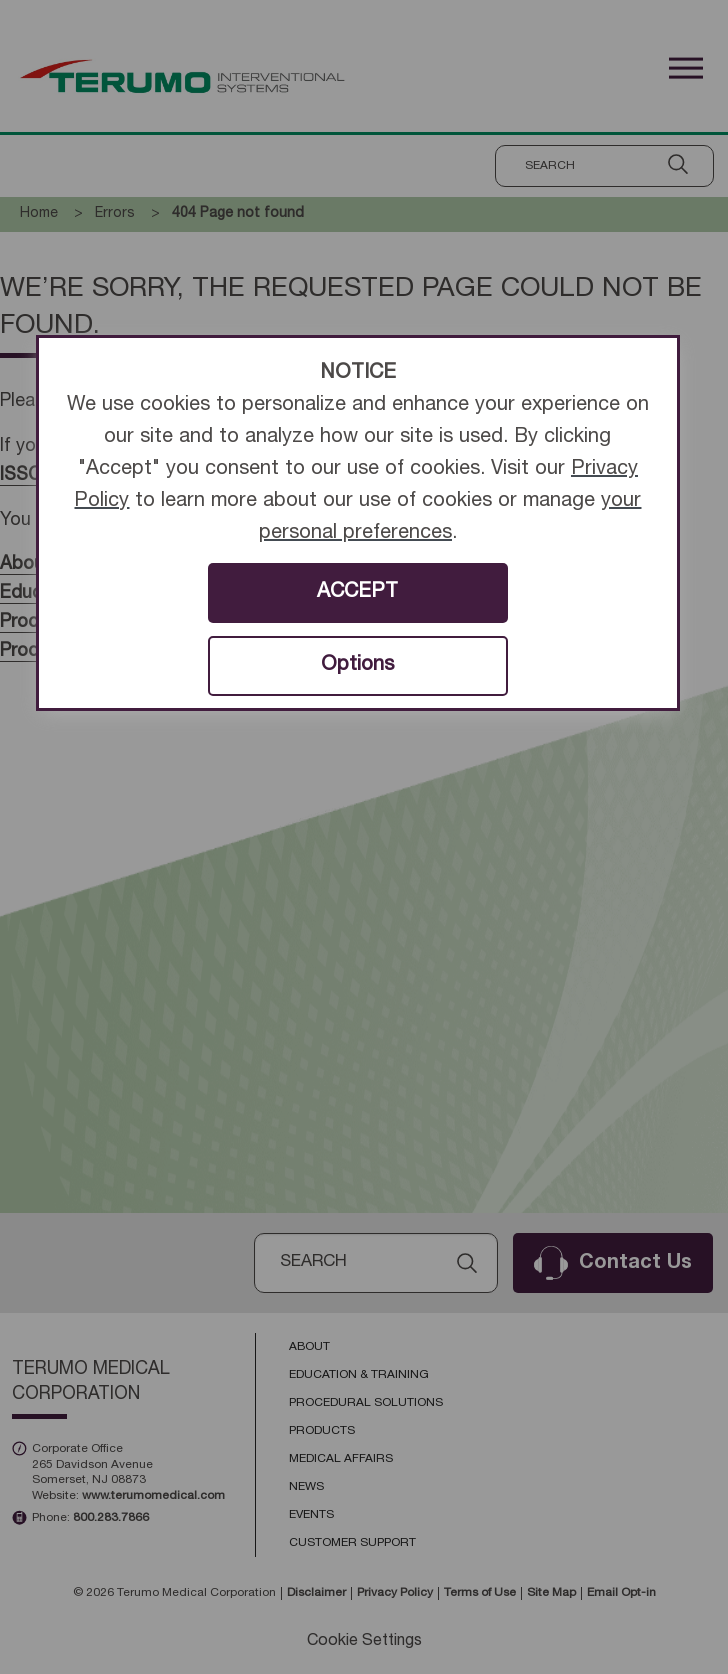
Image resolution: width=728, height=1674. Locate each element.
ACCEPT (357, 593)
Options (357, 666)
